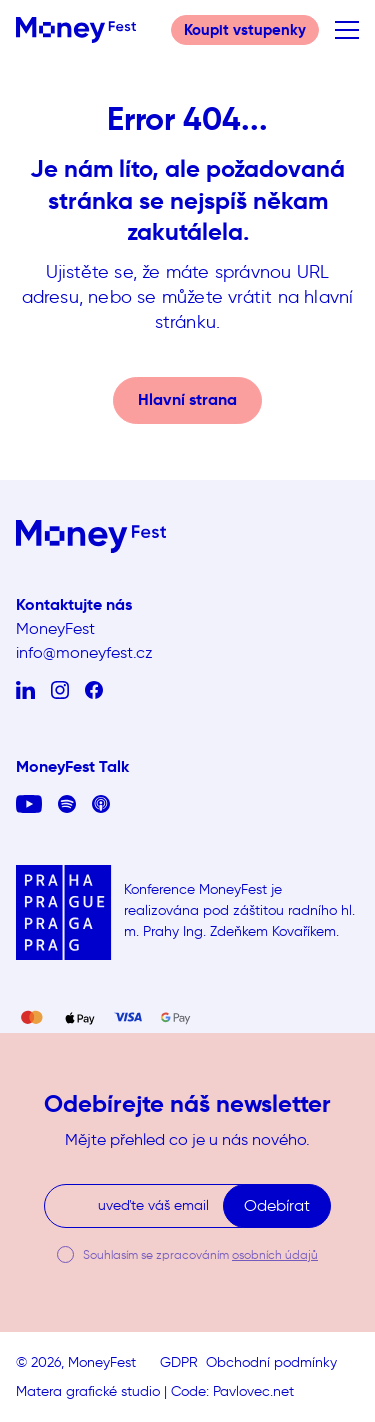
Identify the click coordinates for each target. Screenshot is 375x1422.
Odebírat (277, 1205)
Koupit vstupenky (245, 29)
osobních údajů (275, 1254)
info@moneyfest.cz (84, 652)
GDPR (179, 1362)
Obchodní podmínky (271, 1362)
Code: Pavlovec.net (232, 1391)
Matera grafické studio (88, 1391)
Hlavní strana (187, 399)
